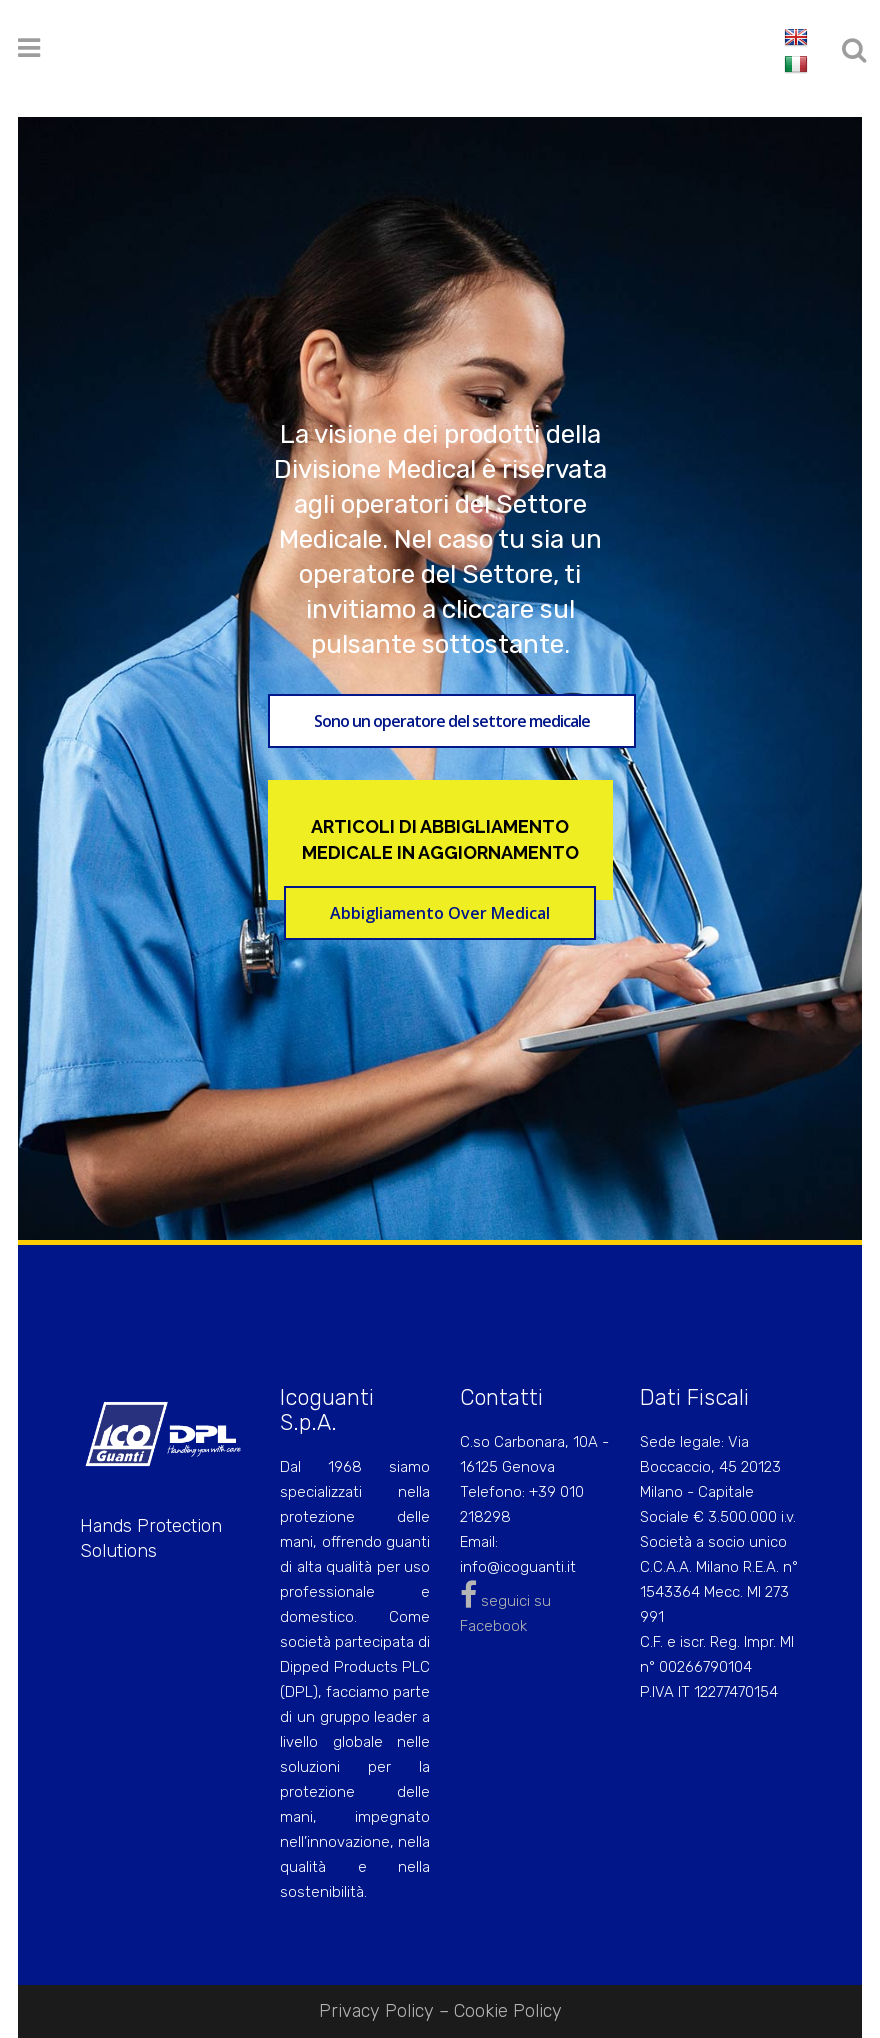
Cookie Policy (508, 2011)
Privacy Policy (376, 2011)
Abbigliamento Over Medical (440, 913)
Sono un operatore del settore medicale (452, 721)
